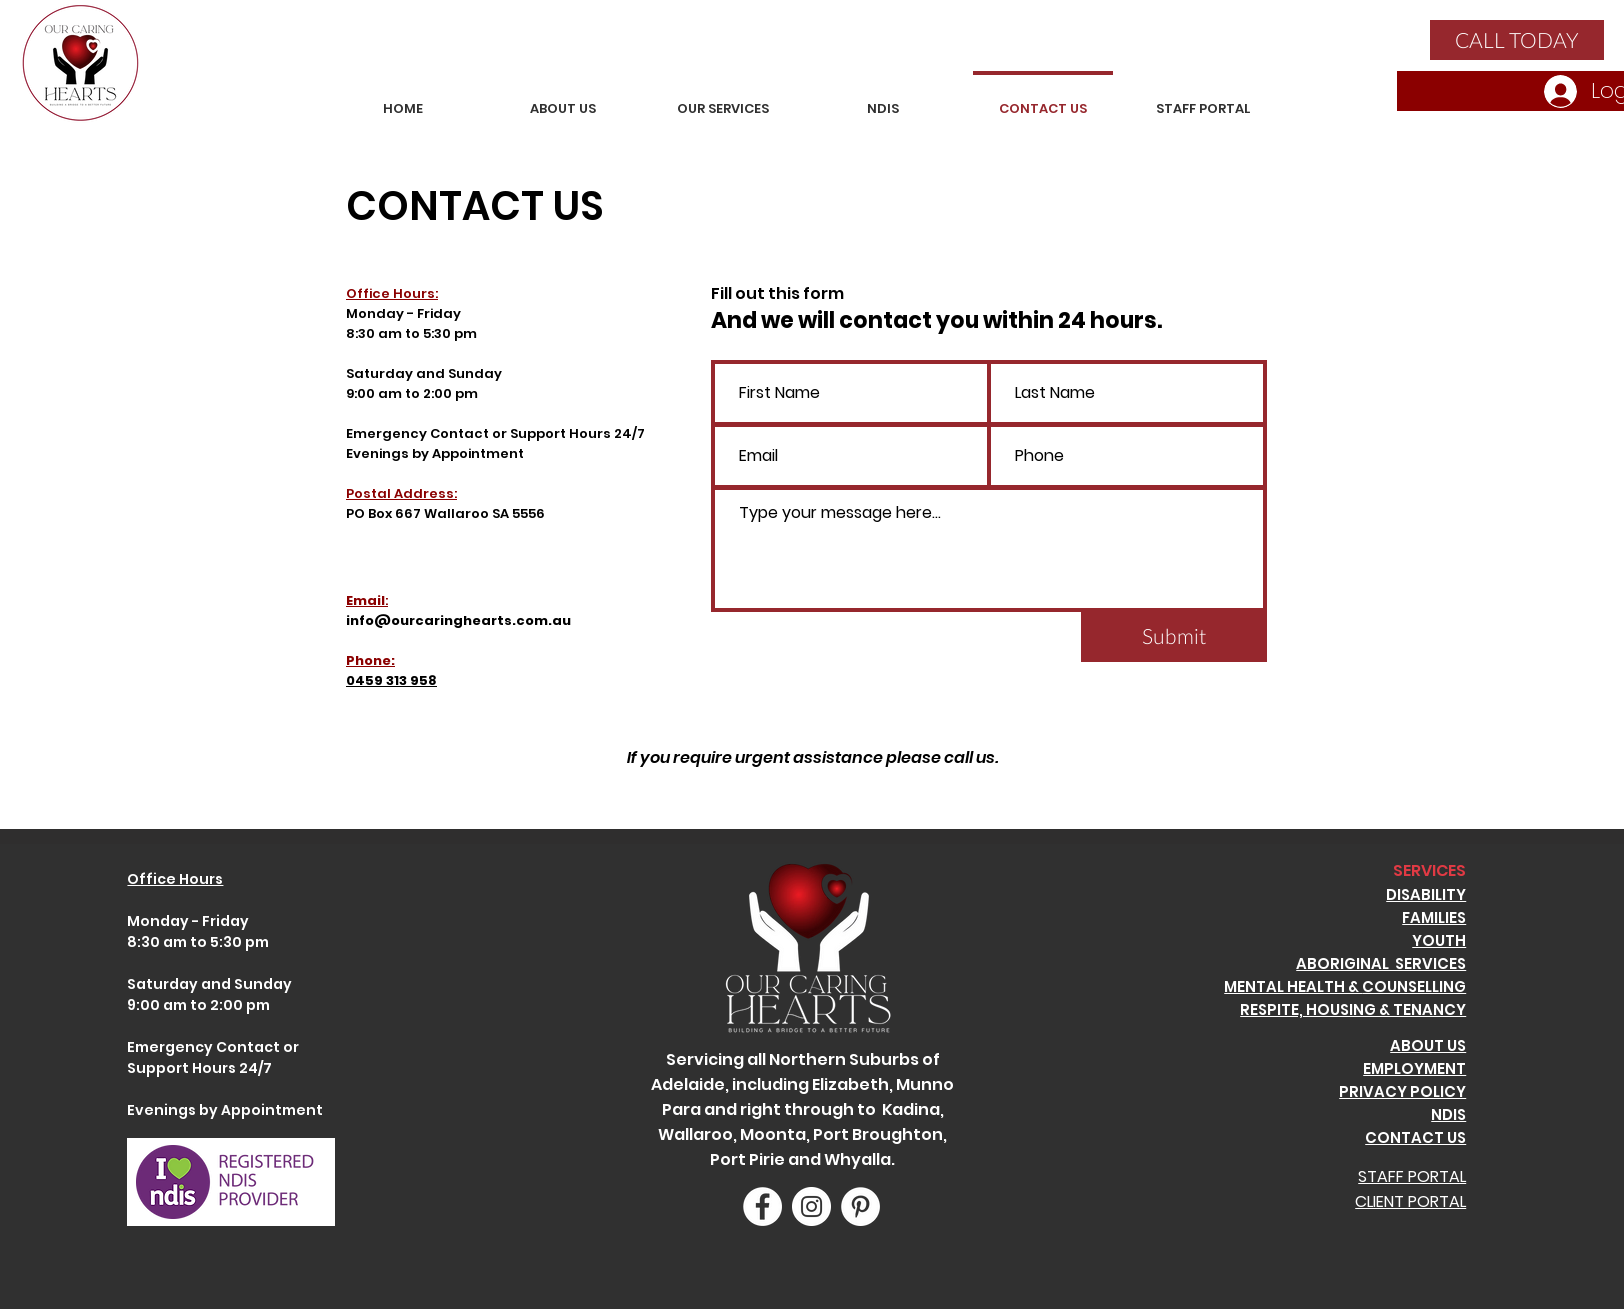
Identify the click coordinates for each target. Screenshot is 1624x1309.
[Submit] (1174, 636)
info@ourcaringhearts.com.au (458, 620)
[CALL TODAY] (1517, 40)
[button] (723, 99)
